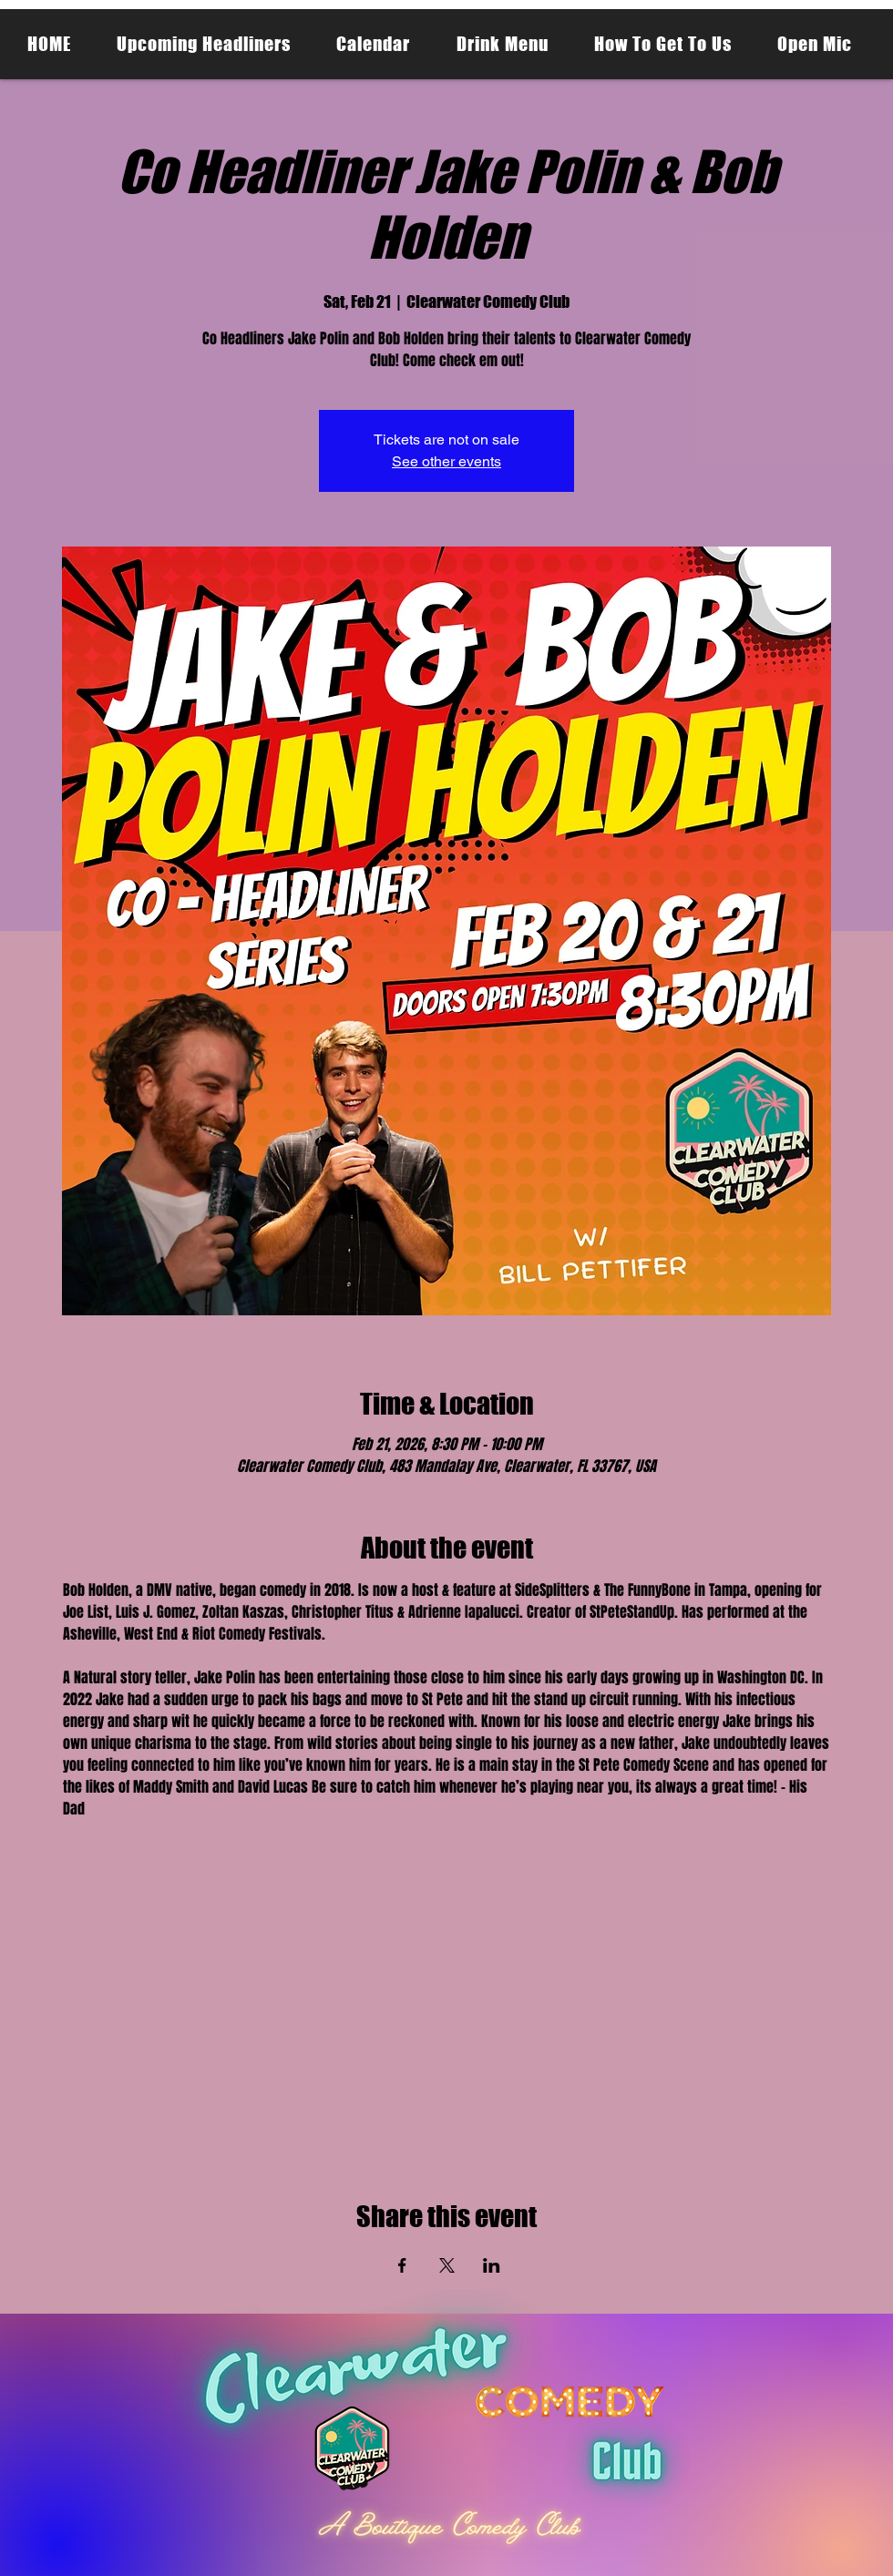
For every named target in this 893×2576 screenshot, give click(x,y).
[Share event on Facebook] (402, 2265)
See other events (446, 461)
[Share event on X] (447, 2265)
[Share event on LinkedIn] (491, 2265)
